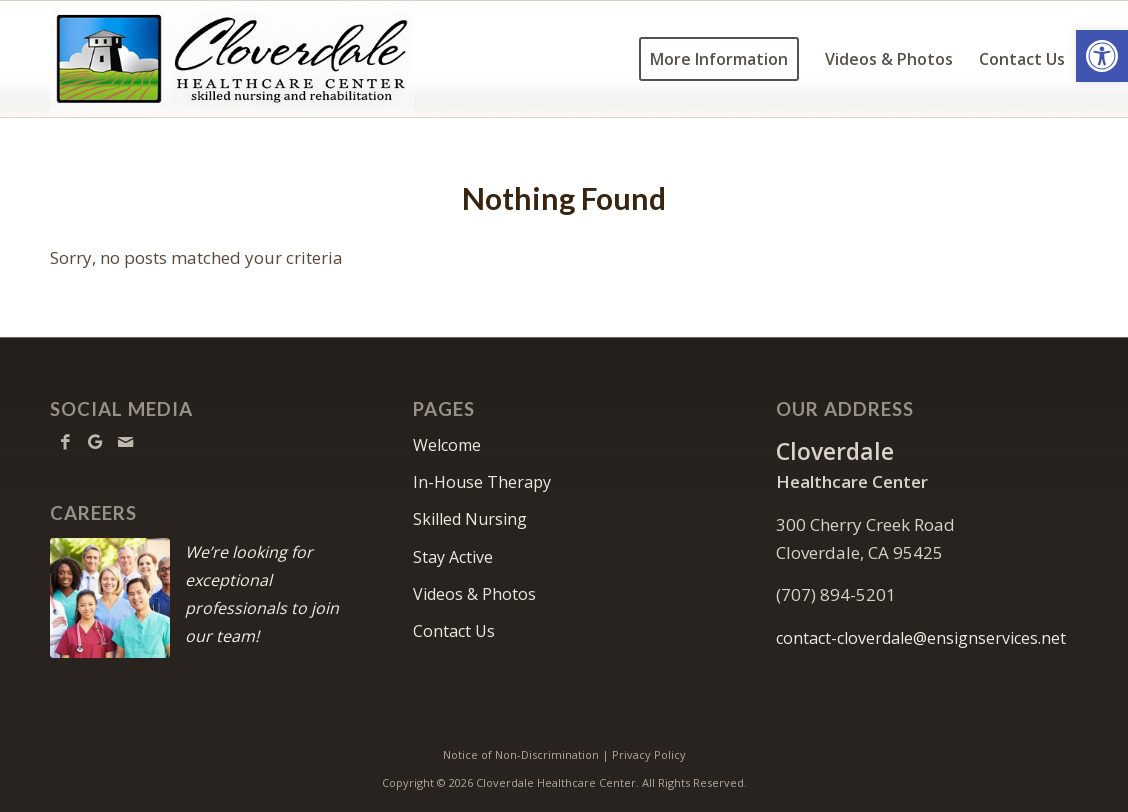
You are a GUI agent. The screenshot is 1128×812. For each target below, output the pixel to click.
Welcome (447, 445)
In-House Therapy (482, 482)
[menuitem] (719, 59)
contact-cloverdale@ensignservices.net (921, 638)
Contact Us (454, 631)
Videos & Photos (474, 594)
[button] (1102, 56)
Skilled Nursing (470, 519)
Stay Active (453, 557)
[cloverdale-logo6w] (232, 59)
